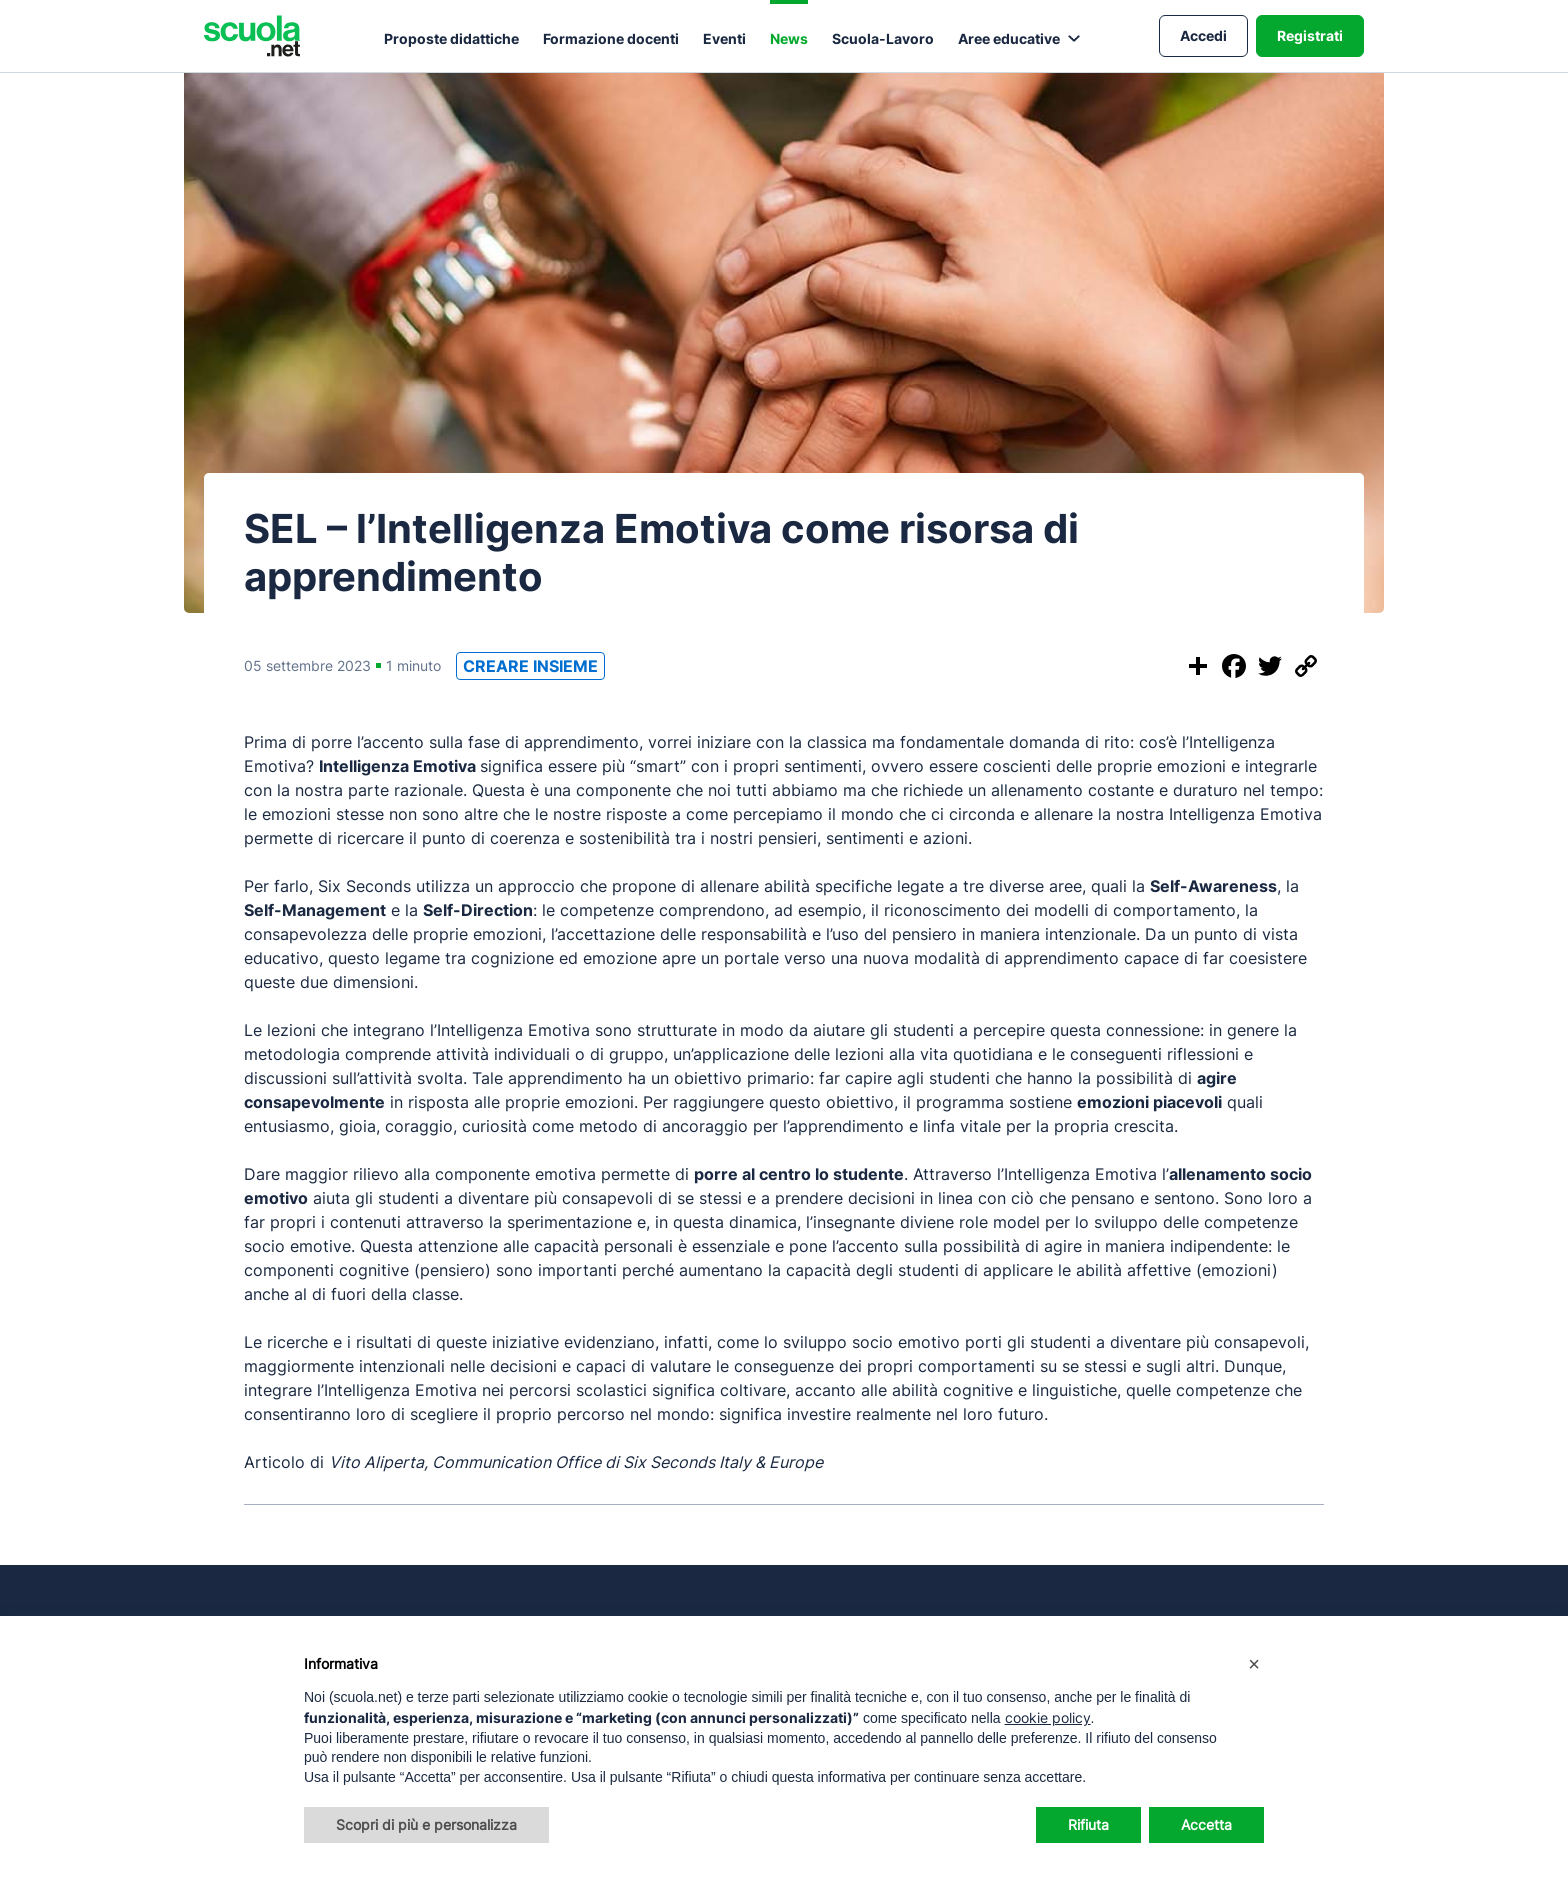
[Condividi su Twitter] (1270, 666)
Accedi (1203, 35)
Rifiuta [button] (1088, 1824)
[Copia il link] (1306, 666)
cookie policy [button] (1048, 1717)
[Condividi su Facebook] (1234, 666)
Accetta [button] (1206, 1824)
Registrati (1310, 35)
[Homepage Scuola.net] (252, 36)
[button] (1254, 1664)
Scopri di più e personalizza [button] (426, 1824)
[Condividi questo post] (1198, 666)
